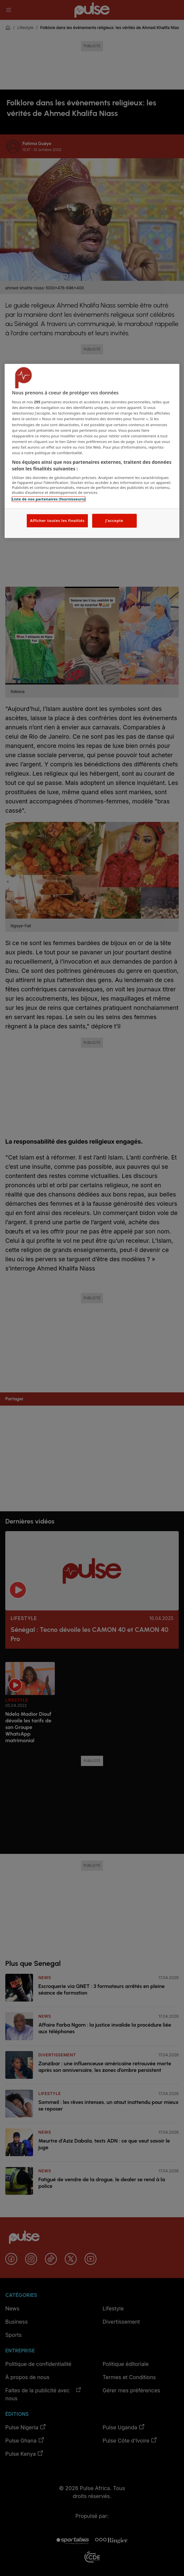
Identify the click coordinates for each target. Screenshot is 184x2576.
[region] (92, 451)
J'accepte (114, 520)
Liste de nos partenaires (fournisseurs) (48, 499)
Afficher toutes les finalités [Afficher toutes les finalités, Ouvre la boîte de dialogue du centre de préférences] (57, 520)
